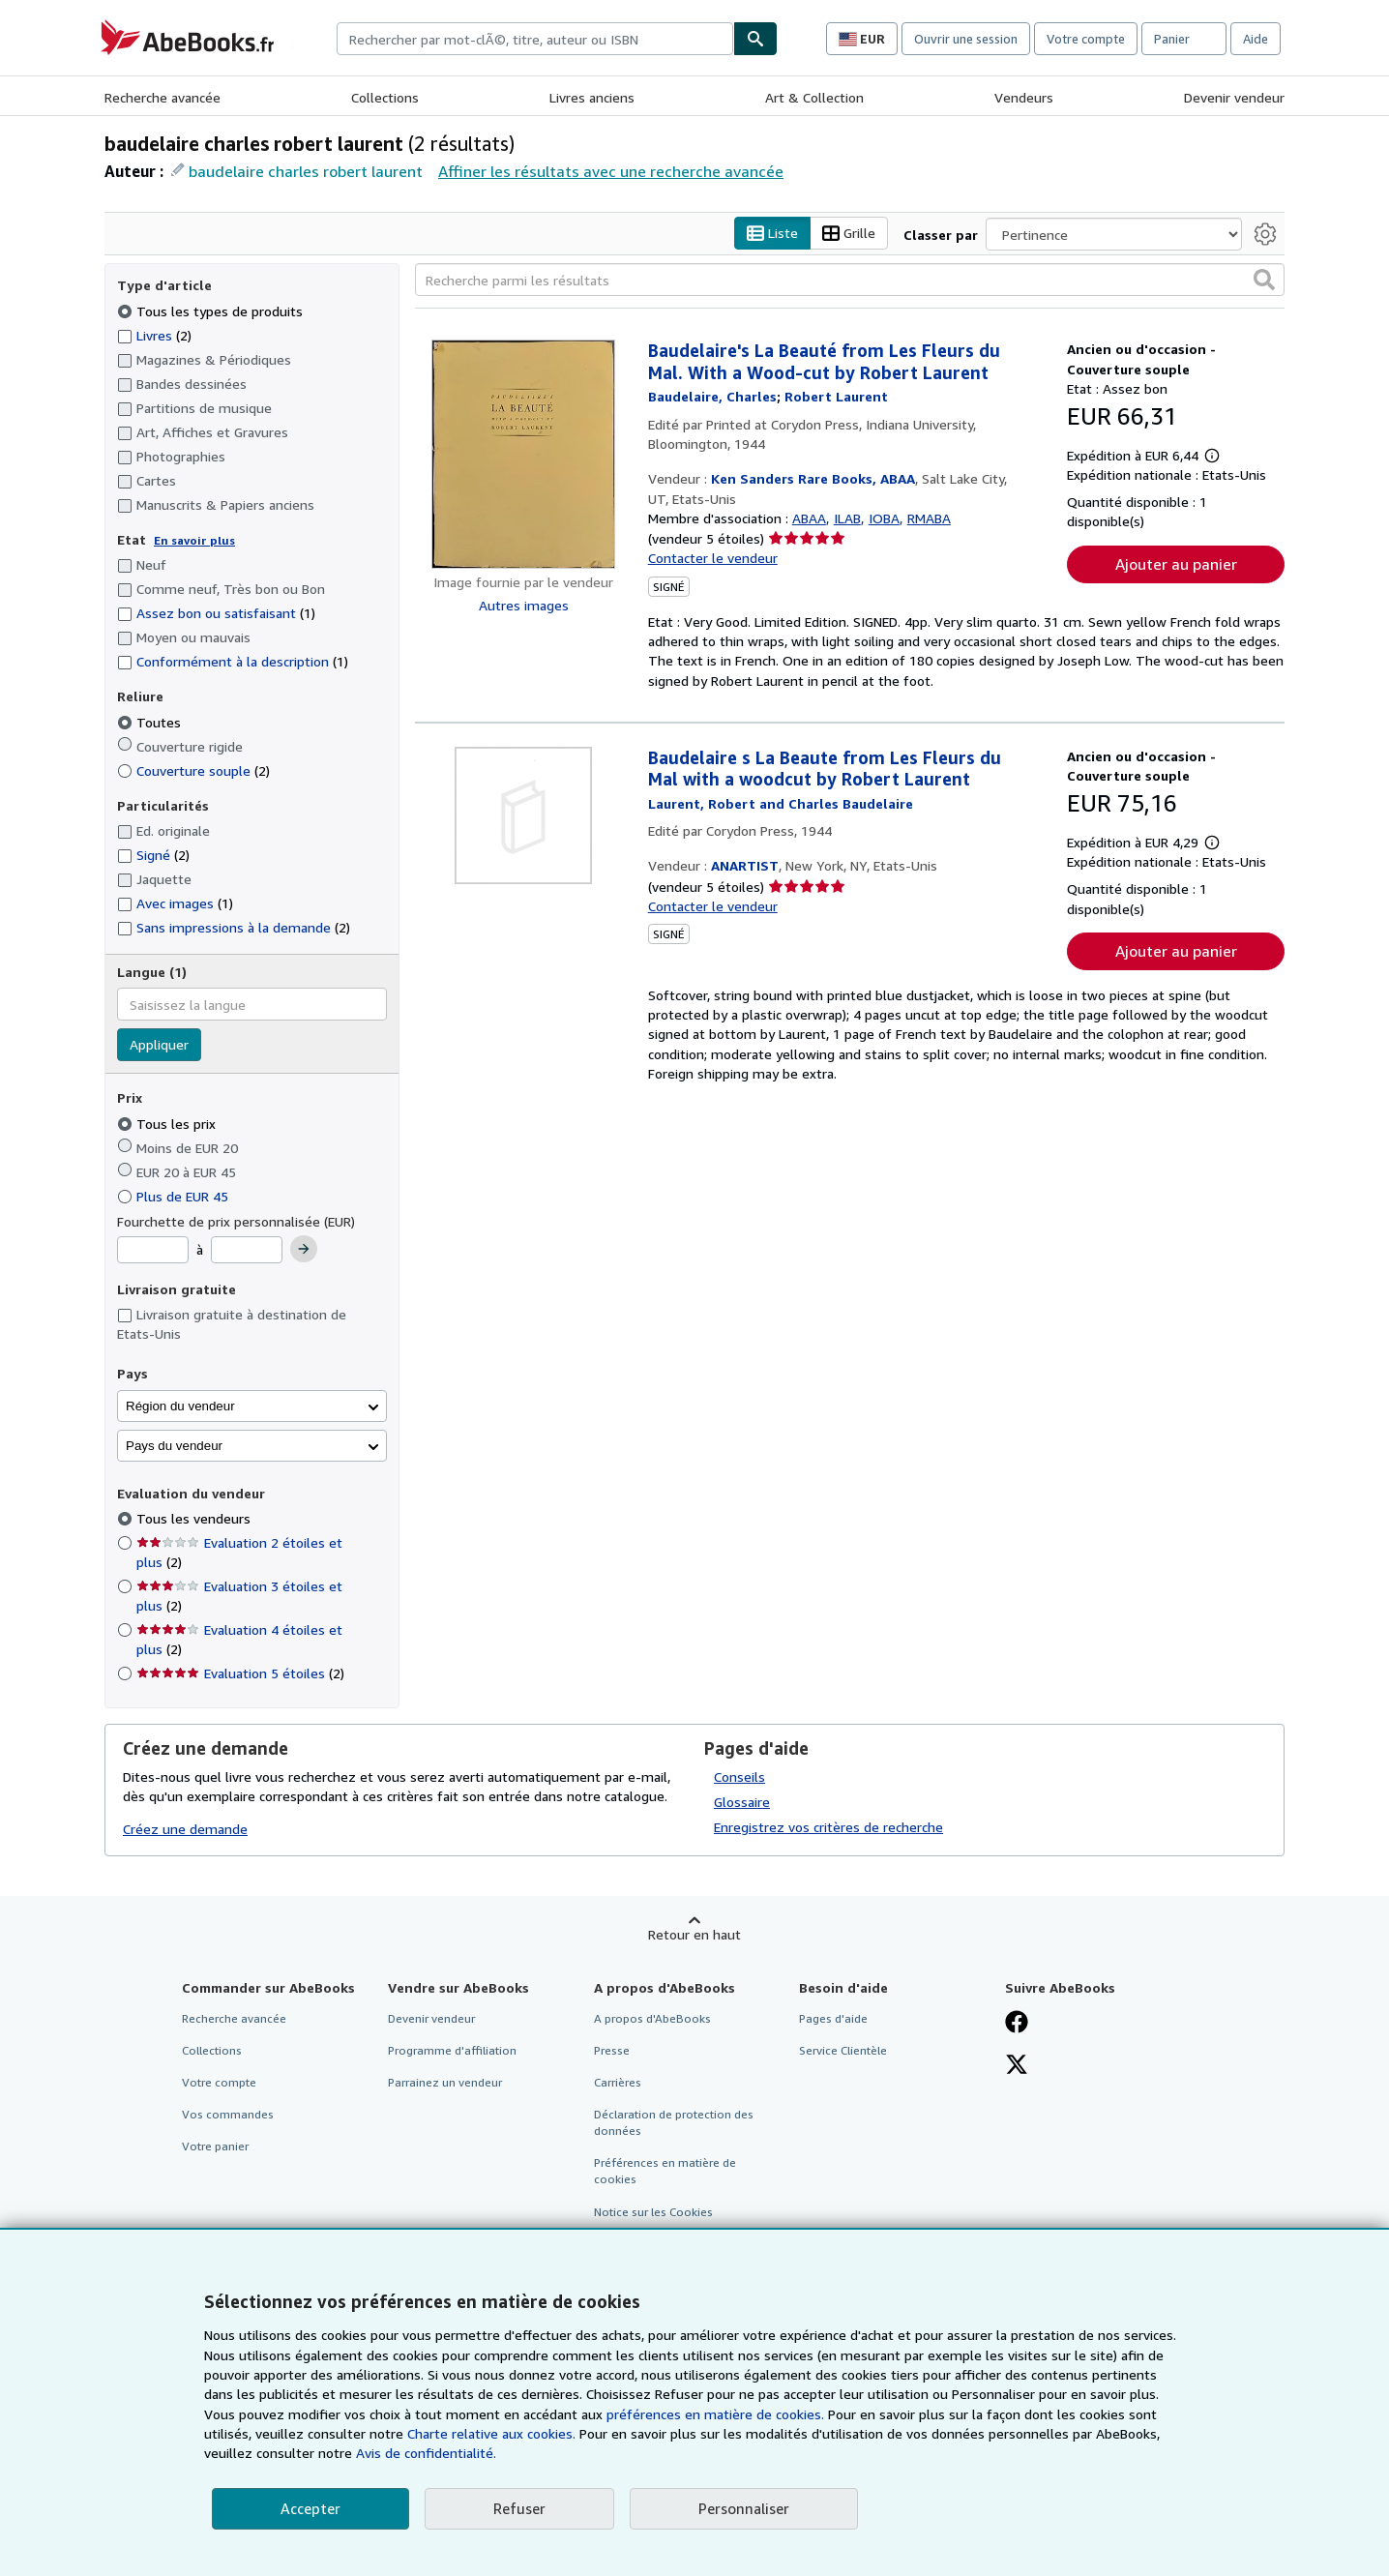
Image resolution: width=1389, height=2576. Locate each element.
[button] (1264, 280)
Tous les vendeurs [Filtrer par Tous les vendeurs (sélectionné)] (195, 1519)
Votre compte (1086, 38)
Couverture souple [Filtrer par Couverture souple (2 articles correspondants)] (193, 770)
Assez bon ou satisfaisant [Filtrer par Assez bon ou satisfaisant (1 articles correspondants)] (216, 614)
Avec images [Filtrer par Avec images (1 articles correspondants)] (175, 904)
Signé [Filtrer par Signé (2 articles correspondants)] (153, 855)
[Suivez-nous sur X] (1016, 2066)
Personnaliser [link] (743, 2508)
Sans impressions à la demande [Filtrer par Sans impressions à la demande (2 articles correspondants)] (233, 928)
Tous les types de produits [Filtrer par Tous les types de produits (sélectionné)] (212, 311)
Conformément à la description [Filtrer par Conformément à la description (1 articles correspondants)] (232, 662)
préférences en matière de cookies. (715, 2414)
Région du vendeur (180, 1406)
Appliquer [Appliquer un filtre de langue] (159, 1045)
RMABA (929, 518)
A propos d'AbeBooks (652, 2018)
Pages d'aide (833, 2018)
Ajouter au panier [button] (1176, 564)
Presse (612, 2050)
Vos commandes (228, 2115)
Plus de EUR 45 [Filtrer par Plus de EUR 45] (174, 1196)
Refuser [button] (519, 2508)
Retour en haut (694, 1934)
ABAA (809, 518)
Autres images (524, 605)
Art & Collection (814, 97)
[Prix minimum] (153, 1250)
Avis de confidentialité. (426, 2452)
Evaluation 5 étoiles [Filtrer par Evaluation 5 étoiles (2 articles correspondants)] (240, 1674)
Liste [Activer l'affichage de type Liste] (772, 233)
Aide (1255, 38)
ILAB (847, 518)
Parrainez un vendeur (445, 2082)
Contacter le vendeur (713, 558)
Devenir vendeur (1234, 97)
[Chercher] (755, 38)
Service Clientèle (843, 2050)
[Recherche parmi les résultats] (850, 280)
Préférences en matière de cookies (665, 2171)
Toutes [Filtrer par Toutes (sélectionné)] (151, 722)
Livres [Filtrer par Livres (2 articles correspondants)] (154, 334)
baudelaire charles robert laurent (306, 171)
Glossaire (742, 1801)
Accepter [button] (310, 2508)
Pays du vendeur (174, 1445)
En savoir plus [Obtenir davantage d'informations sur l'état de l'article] (194, 540)
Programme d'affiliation (452, 2050)
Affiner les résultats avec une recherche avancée (610, 171)
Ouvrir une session (966, 38)
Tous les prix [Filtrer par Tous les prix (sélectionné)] (168, 1123)
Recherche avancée (162, 97)
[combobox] (535, 38)
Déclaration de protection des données (674, 2123)
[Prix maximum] (246, 1250)
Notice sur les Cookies (653, 2212)
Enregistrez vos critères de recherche (828, 1827)
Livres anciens (592, 97)
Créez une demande (185, 1829)
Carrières (617, 2082)
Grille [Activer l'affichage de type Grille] (848, 233)
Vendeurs (1023, 97)
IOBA (884, 518)
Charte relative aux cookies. (493, 2433)
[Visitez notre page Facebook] (1016, 2023)
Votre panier (215, 2147)
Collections (385, 97)
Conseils (739, 1776)
